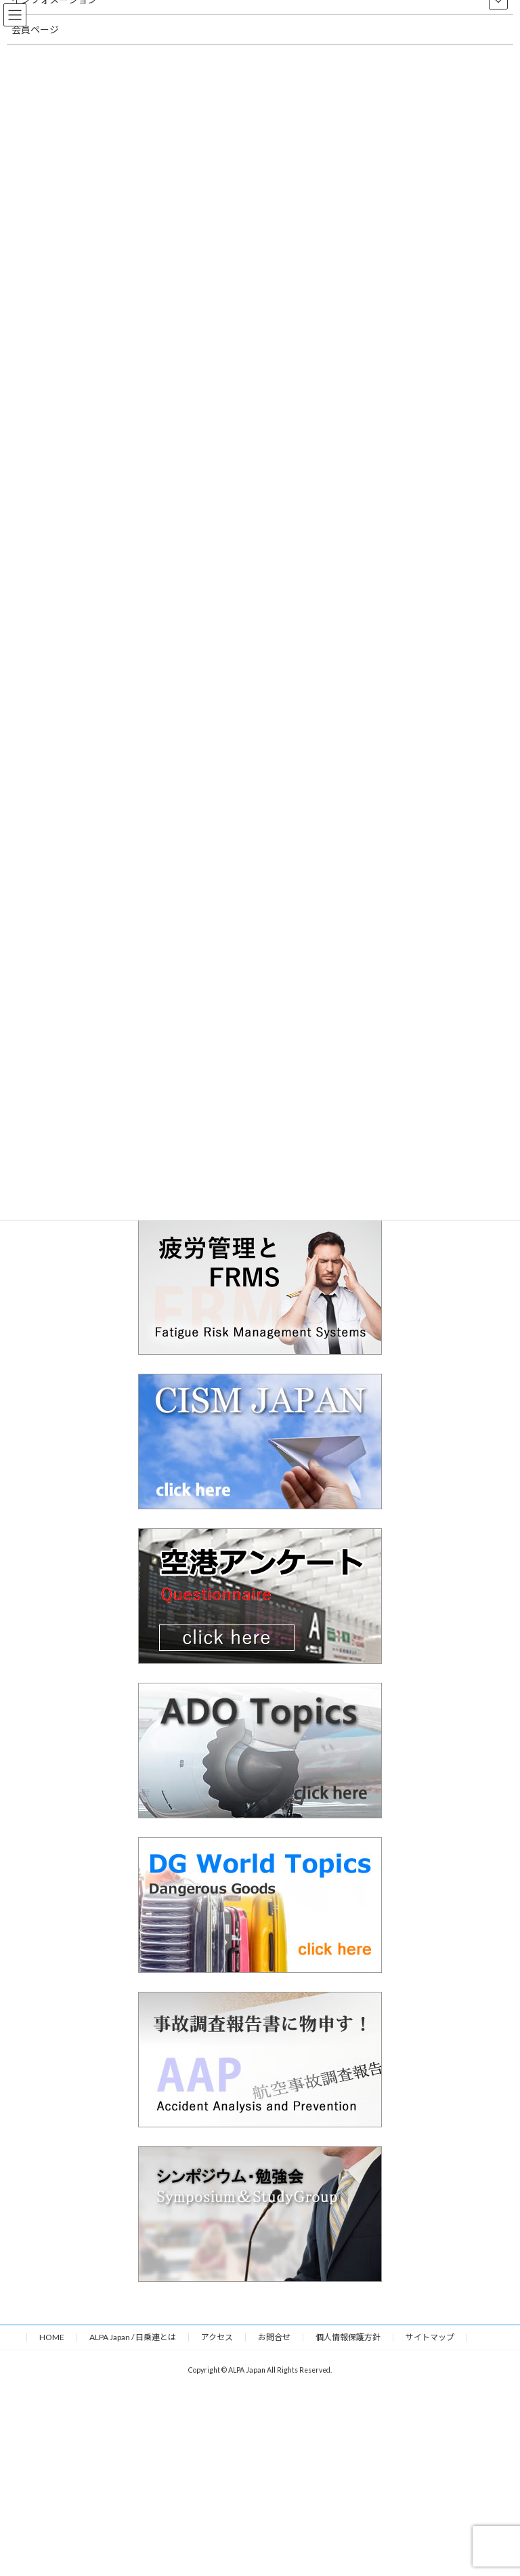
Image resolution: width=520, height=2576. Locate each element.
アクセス (217, 2337)
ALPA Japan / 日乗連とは (132, 2337)
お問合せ (274, 2337)
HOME (51, 2337)
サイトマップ (430, 2337)
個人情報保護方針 (348, 2337)
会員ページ (35, 29)
